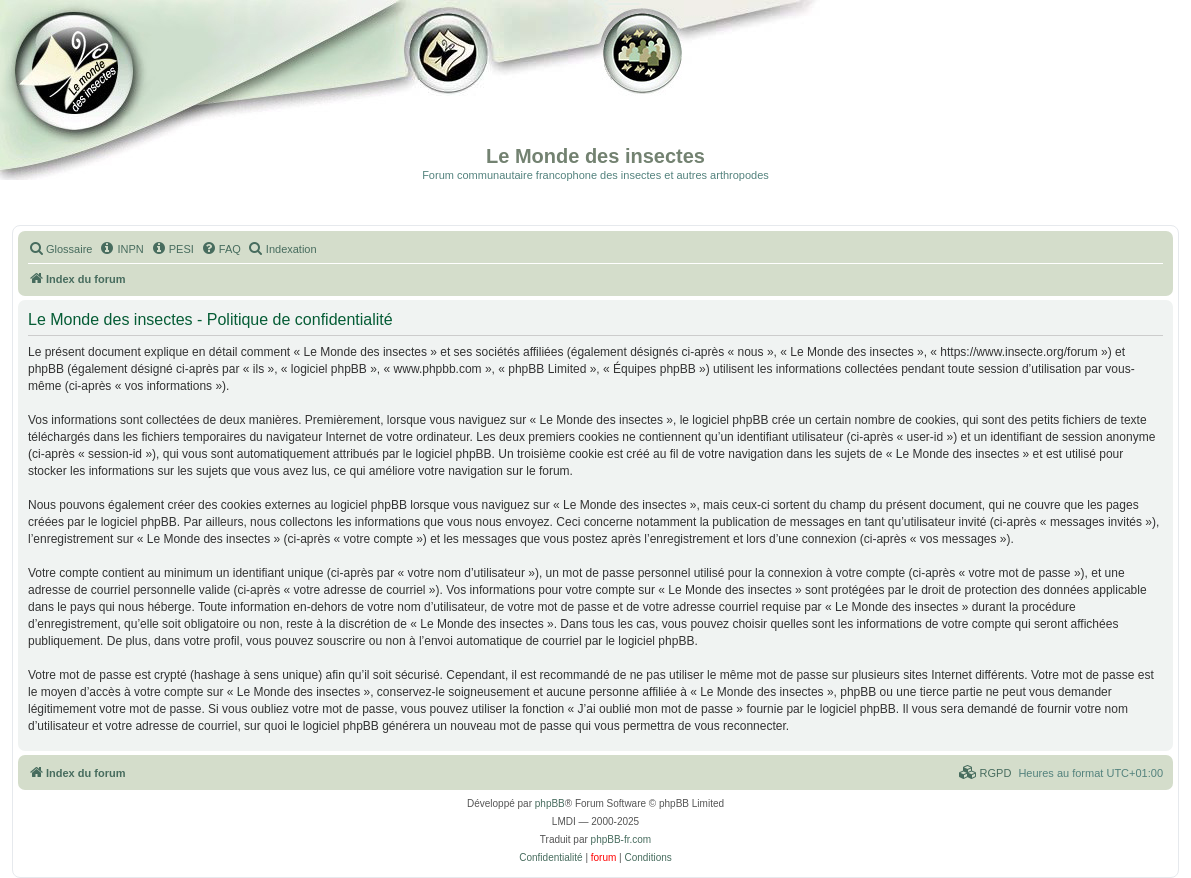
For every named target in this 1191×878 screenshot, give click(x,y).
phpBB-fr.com (621, 839)
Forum (639, 90)
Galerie (450, 90)
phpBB (550, 803)
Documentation (117, 90)
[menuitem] (60, 249)
